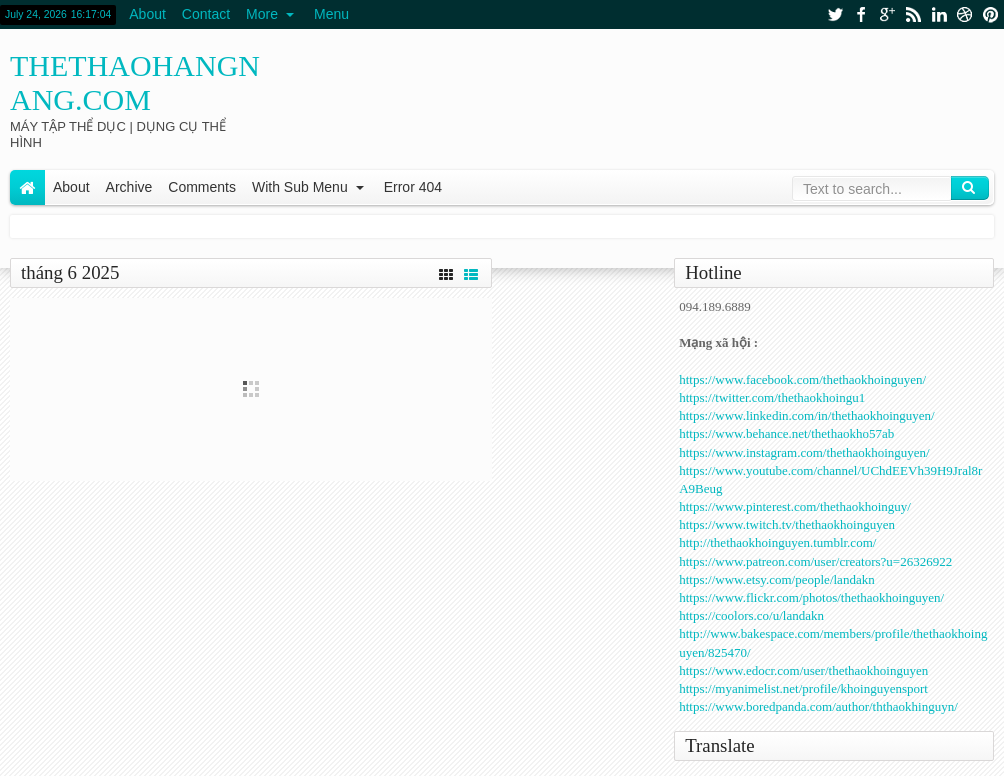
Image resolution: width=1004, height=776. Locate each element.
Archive (129, 187)
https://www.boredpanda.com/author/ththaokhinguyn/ (818, 706)
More (262, 14)
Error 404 (413, 187)
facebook (861, 14)
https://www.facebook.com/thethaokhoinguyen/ (802, 379)
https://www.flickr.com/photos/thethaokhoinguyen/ (811, 597)
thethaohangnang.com (135, 82)
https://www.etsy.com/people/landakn (776, 579)
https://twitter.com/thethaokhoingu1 (772, 397)
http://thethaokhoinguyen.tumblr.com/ (777, 542)
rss (913, 14)
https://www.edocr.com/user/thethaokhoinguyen (803, 670)
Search (970, 188)
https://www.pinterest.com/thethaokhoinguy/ (795, 506)
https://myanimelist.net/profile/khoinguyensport (803, 688)
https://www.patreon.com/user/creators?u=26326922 (815, 561)
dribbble (965, 14)
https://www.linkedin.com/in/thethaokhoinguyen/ (807, 415)
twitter (835, 14)
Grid (446, 272)
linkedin (939, 14)
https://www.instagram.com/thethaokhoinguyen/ (804, 452)
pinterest (991, 14)
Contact (206, 14)
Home (27, 187)
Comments (202, 187)
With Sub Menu (300, 187)
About (147, 14)
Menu (331, 14)
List (471, 272)
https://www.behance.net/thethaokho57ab (786, 433)
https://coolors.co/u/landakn (751, 615)
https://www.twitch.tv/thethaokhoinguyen (787, 524)
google (887, 14)
